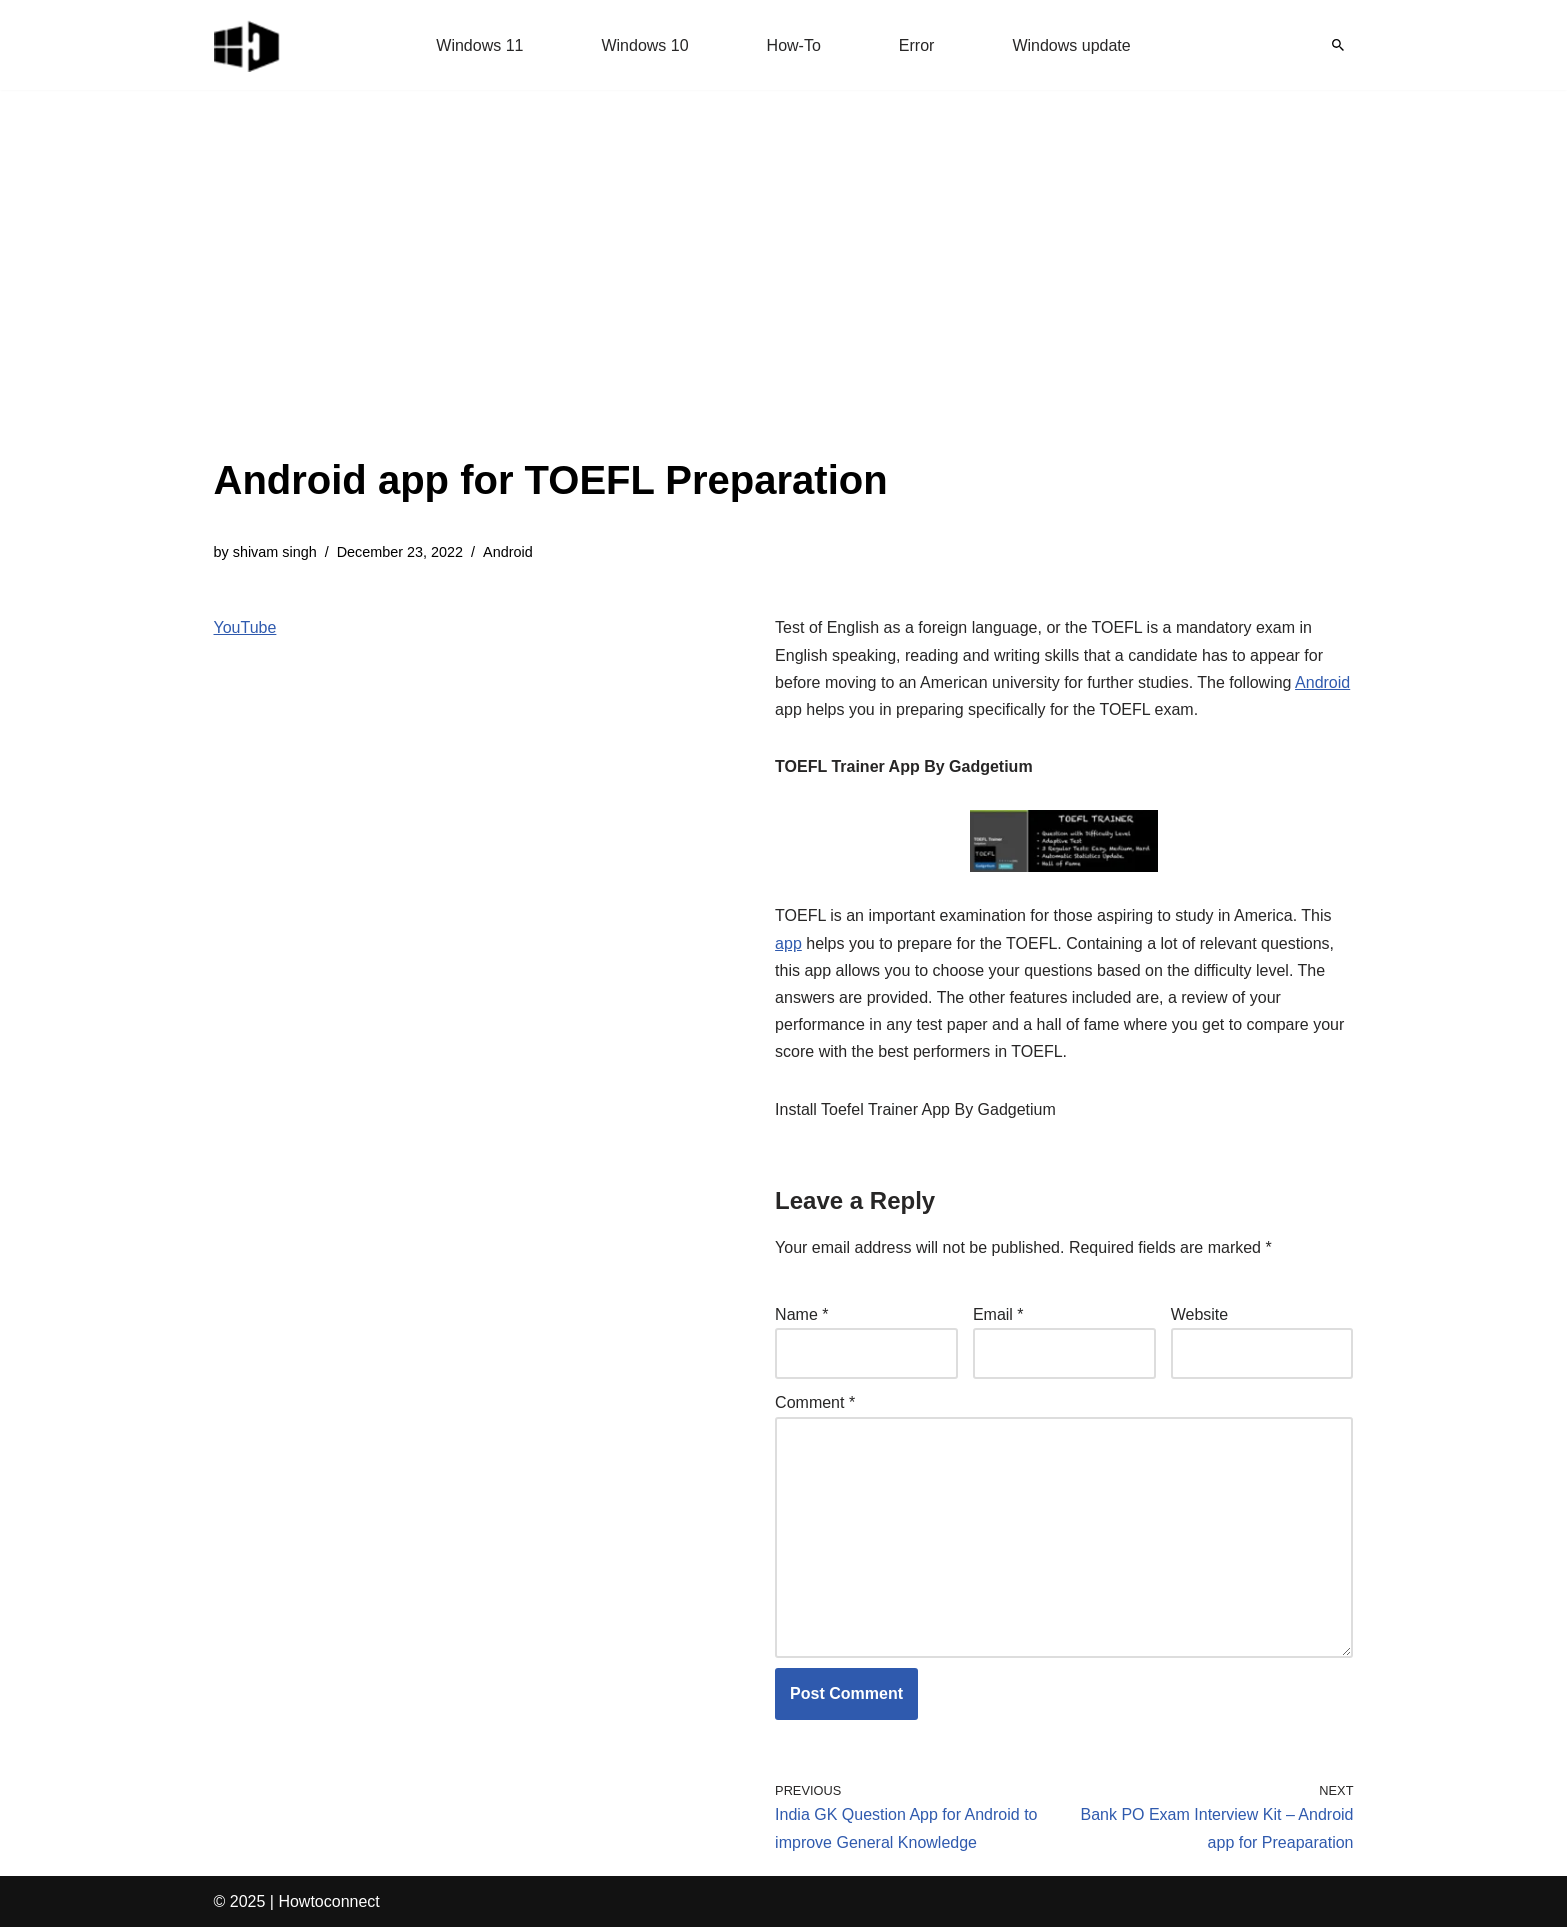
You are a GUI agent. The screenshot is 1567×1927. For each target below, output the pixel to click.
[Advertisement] (551, 300)
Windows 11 (479, 45)
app (788, 943)
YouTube (245, 627)
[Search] (1338, 45)
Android (508, 552)
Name (801, 1314)
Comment (815, 1402)
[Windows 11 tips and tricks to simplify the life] (248, 45)
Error (917, 45)
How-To (794, 45)
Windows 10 (644, 45)
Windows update (1071, 45)
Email (998, 1314)
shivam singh (275, 552)
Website (1200, 1314)
